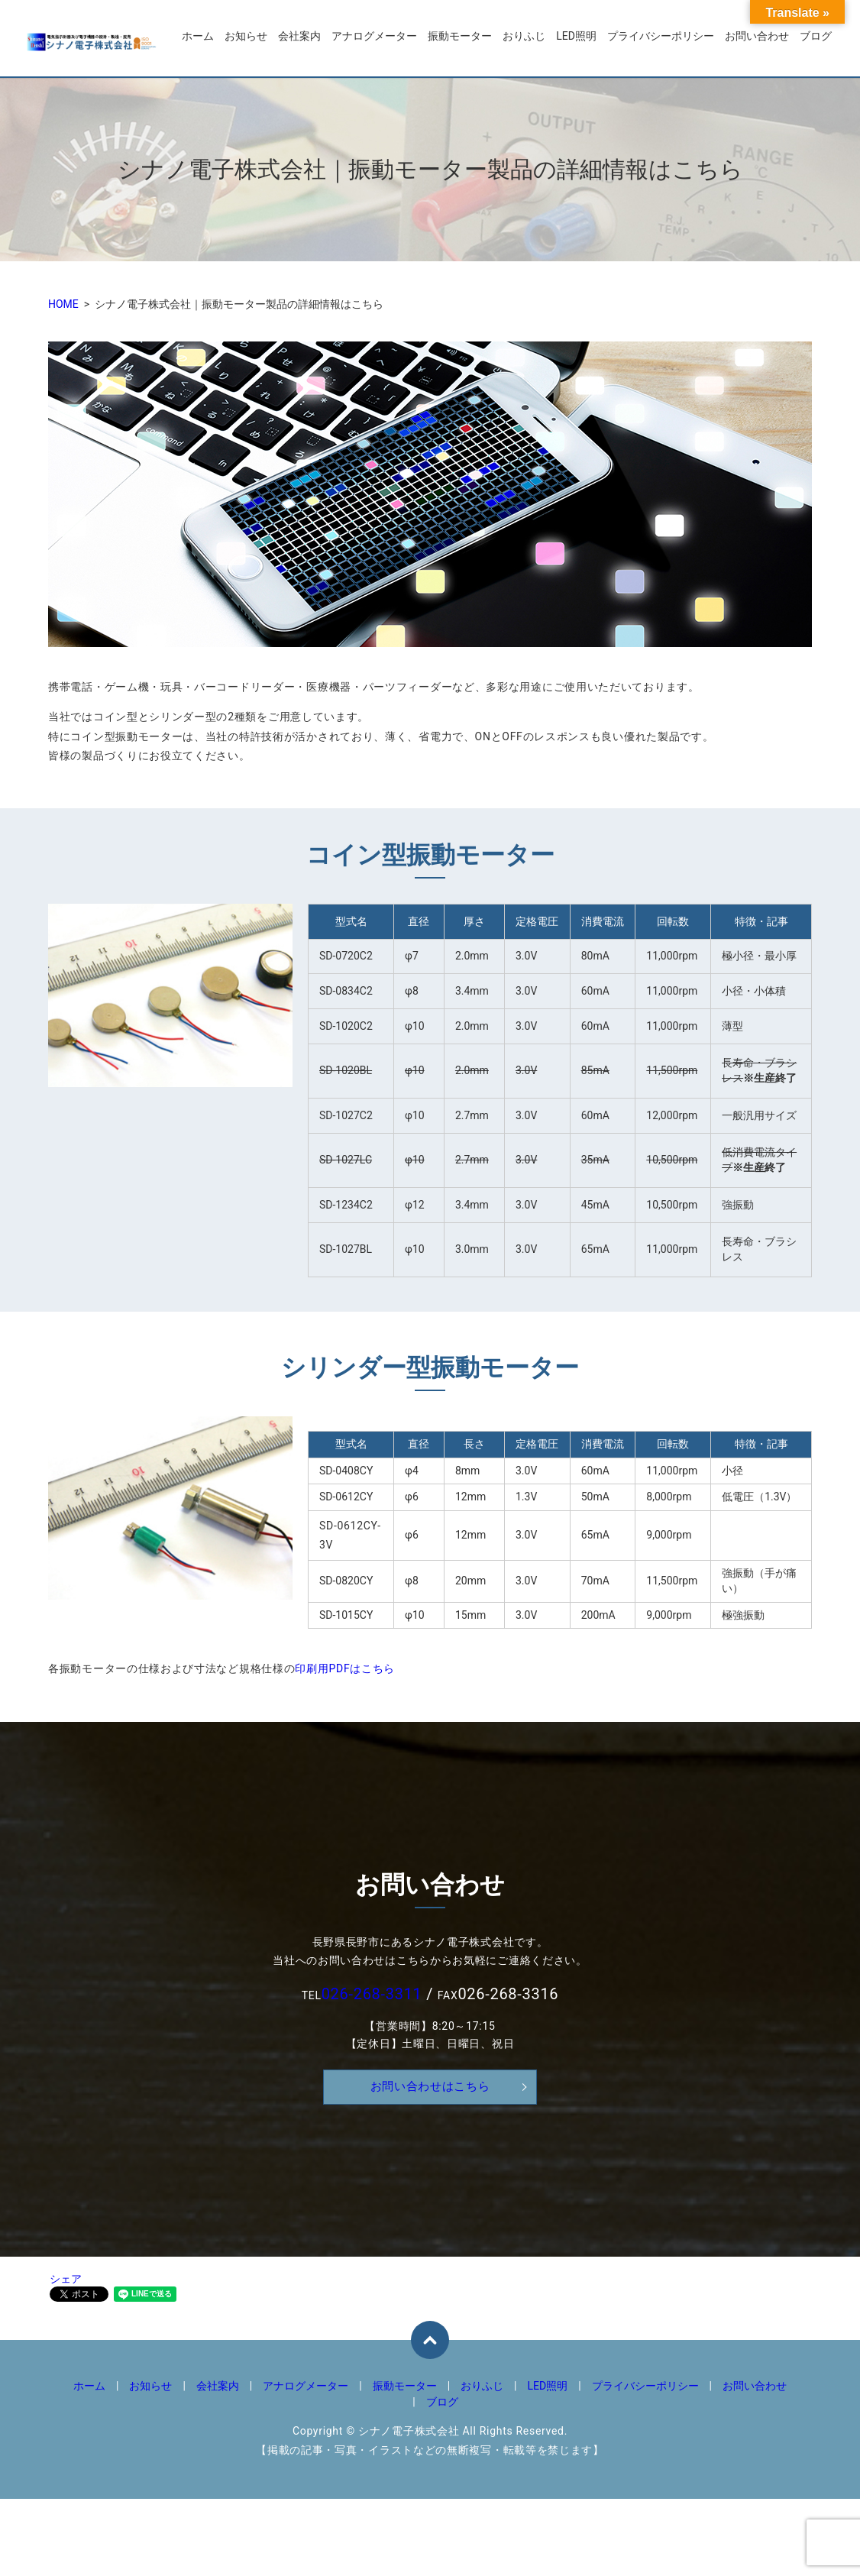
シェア (66, 2279)
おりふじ (524, 39)
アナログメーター (374, 39)
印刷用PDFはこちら (345, 1668)
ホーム (198, 39)
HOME (63, 304)
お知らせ (246, 39)
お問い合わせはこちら (430, 2087)
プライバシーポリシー (660, 39)
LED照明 (576, 39)
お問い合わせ (757, 39)
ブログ (816, 39)
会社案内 (299, 39)
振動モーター (460, 39)
